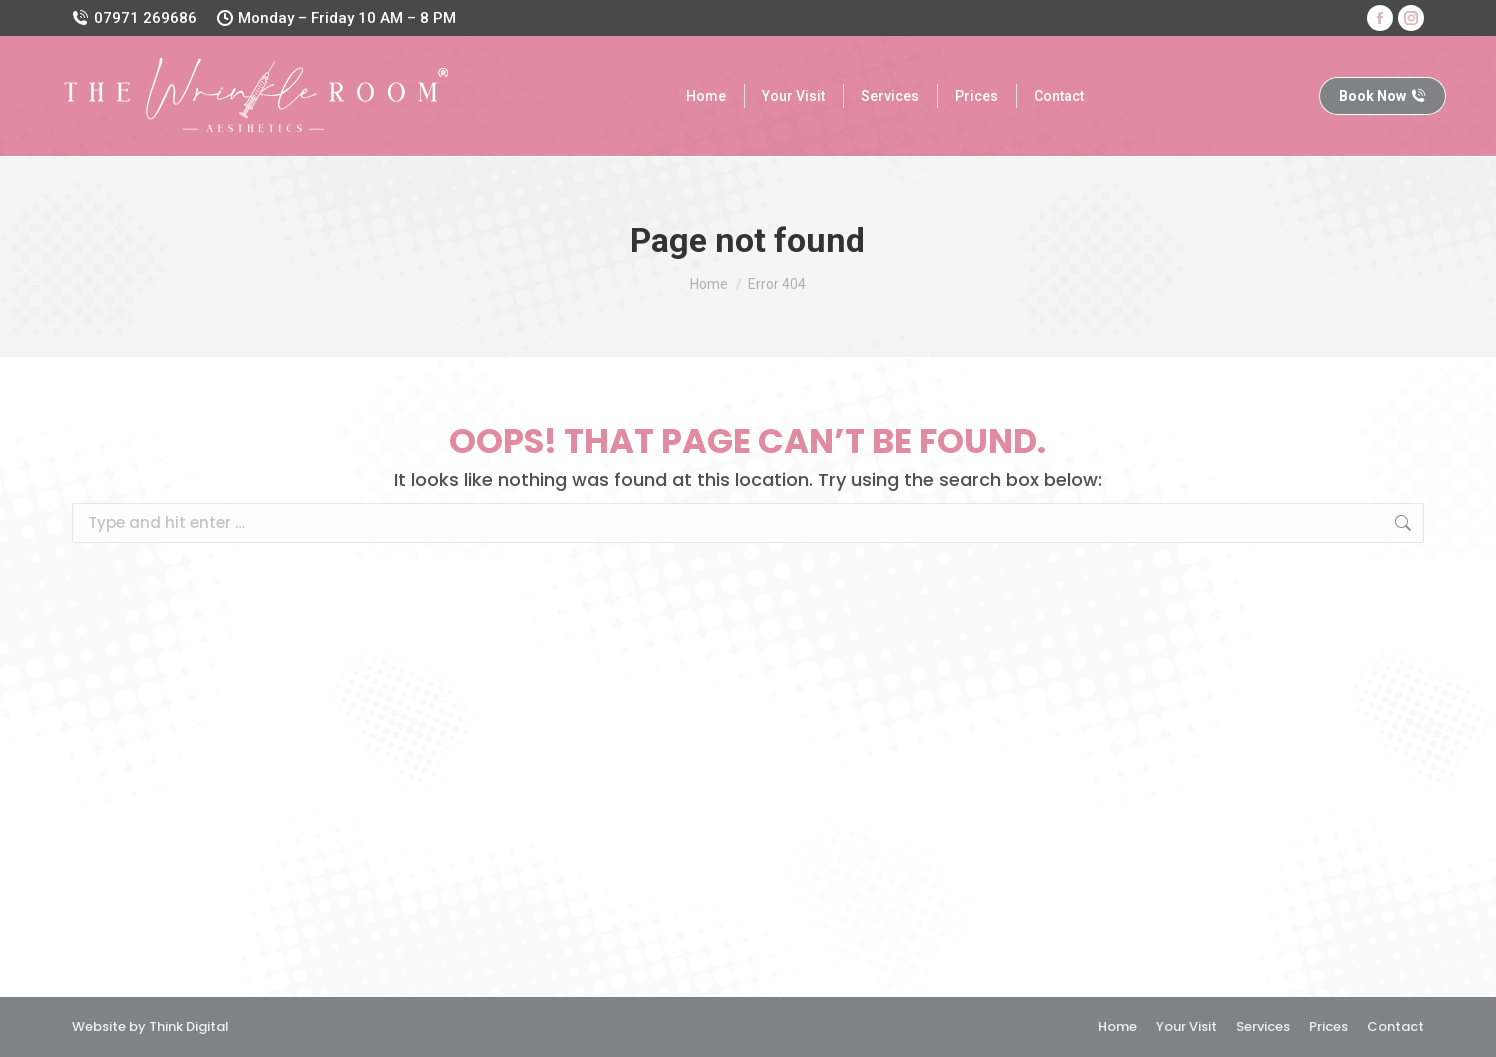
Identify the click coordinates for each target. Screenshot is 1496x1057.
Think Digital (189, 1026)
